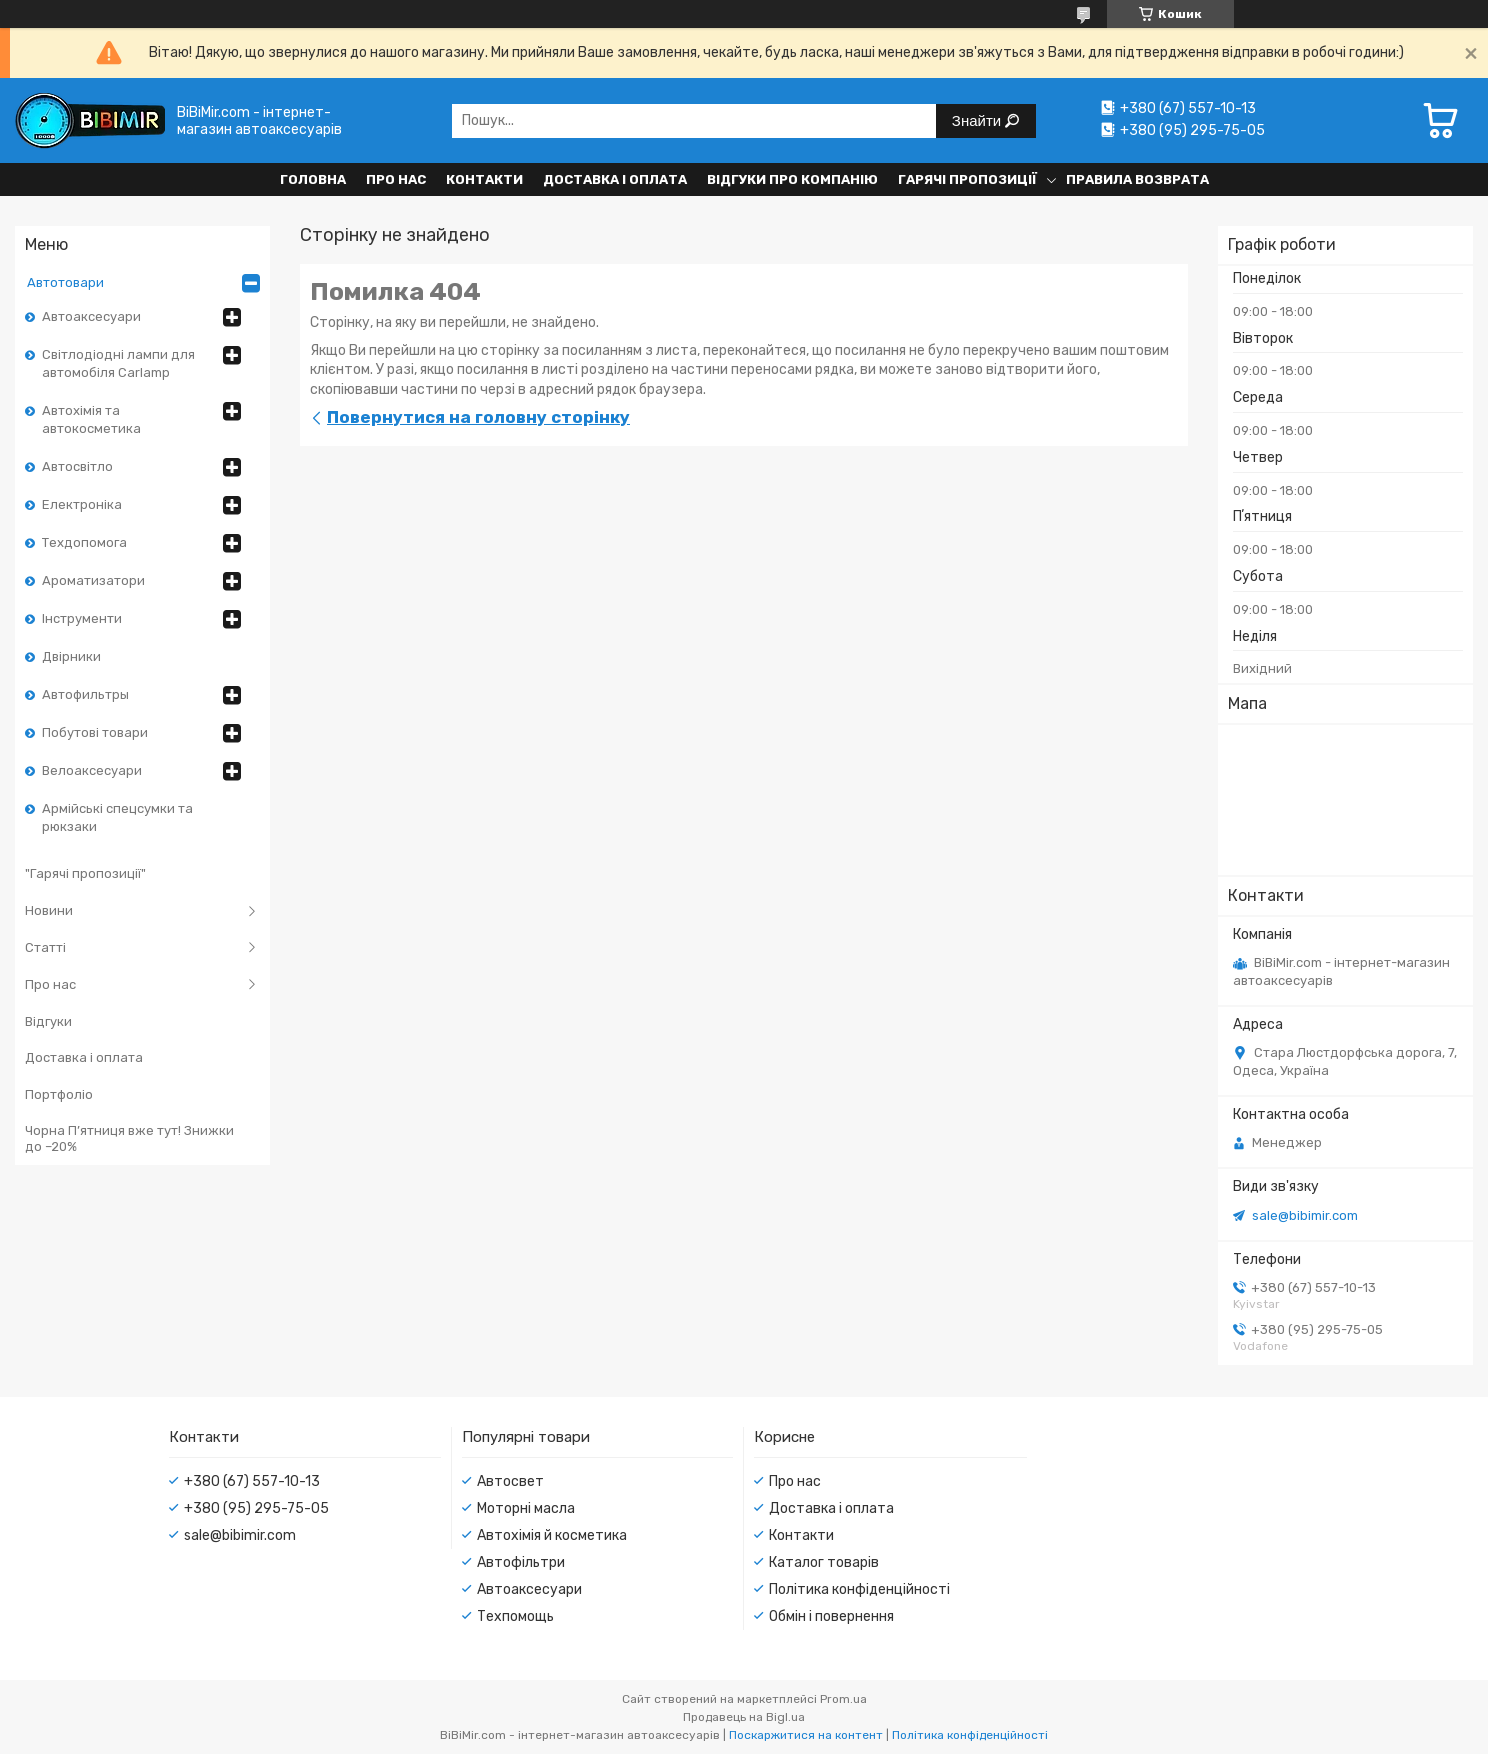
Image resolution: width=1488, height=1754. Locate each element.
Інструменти (82, 618)
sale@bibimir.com (1305, 1215)
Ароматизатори (93, 580)
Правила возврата (1137, 179)
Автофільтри (521, 1562)
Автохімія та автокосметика (91, 419)
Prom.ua (843, 1699)
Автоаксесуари (91, 316)
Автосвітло (77, 466)
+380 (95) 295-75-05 (256, 1508)
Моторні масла (526, 1508)
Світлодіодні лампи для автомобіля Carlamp (118, 363)
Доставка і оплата (615, 179)
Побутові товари (95, 732)
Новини (49, 910)
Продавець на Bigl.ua (744, 1717)
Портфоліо (59, 1094)
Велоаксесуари (92, 770)
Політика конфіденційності (859, 1589)
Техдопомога (84, 542)
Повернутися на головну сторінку (478, 417)
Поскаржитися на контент (806, 1735)
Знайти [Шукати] (978, 120)
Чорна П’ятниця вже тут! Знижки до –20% (129, 1138)
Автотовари (65, 282)
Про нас (396, 179)
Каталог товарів (824, 1562)
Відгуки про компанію (792, 179)
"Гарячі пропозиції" (85, 873)
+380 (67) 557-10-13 (252, 1481)
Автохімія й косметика (552, 1535)
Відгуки (48, 1021)
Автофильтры (85, 694)
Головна (313, 179)
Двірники (71, 656)
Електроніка (82, 504)
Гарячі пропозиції (967, 179)
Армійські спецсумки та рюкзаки (117, 817)
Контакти (484, 179)
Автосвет (510, 1481)
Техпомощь (515, 1616)
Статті (45, 947)
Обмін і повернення (831, 1616)
